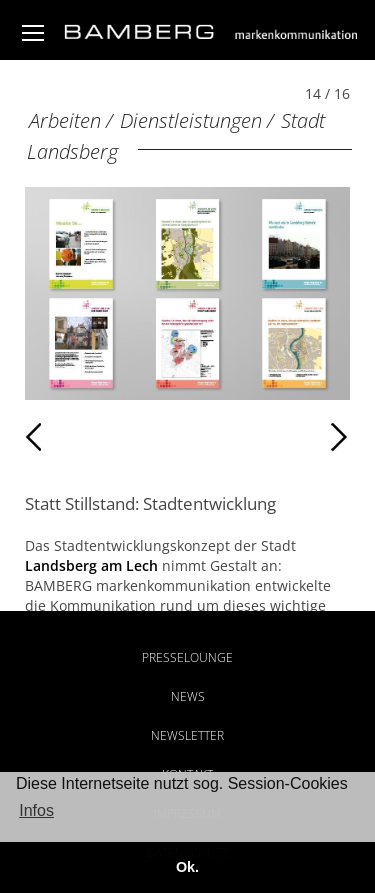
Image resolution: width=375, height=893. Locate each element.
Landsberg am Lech (91, 565)
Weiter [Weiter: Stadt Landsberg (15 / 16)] (268, 437)
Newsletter (187, 735)
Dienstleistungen (191, 120)
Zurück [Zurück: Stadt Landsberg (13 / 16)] (68, 437)
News (188, 696)
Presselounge (187, 657)
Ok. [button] (187, 867)
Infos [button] (36, 810)
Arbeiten (65, 120)
